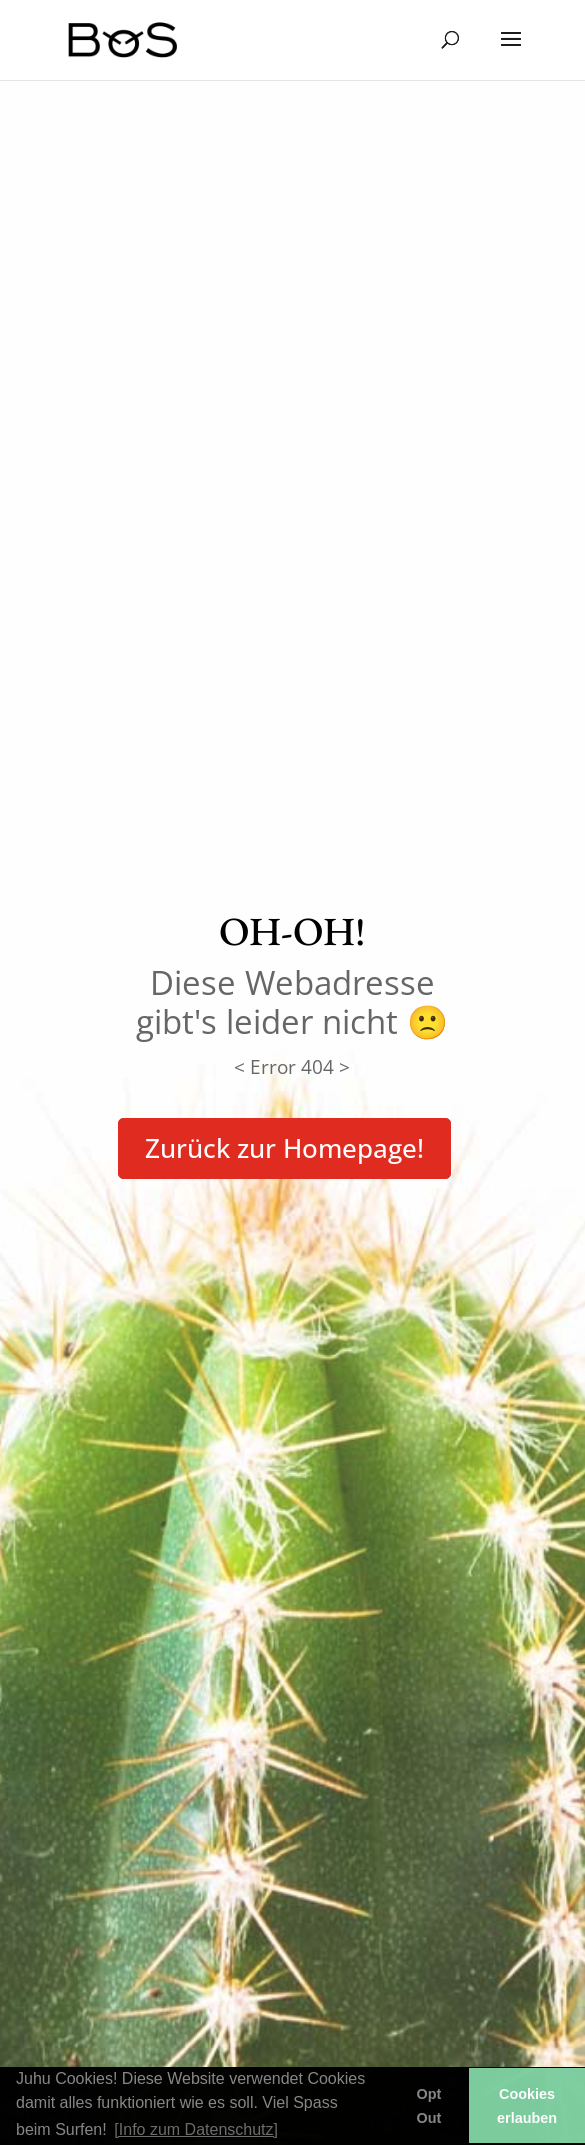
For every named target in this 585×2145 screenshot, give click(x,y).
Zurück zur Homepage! (284, 1148)
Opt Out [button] (429, 2106)
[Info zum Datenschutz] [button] (196, 2129)
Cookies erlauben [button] (527, 2106)
